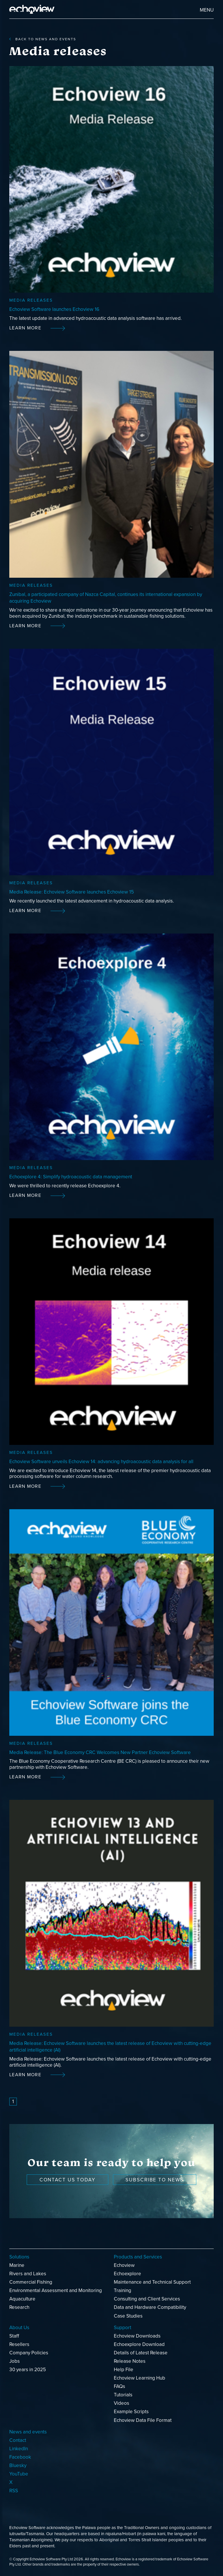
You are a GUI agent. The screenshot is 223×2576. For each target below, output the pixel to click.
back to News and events (42, 39)
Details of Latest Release (141, 2353)
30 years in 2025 (27, 2370)
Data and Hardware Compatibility (150, 2307)
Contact (17, 2440)
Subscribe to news (154, 2180)
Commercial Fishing (30, 2282)
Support (122, 2328)
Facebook (20, 2457)
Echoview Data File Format (143, 2420)
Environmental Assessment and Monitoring (55, 2290)
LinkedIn (18, 2449)
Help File (123, 2370)
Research (19, 2307)
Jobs (14, 2361)
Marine (16, 2265)
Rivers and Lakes (27, 2274)
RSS (13, 2491)
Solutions (19, 2257)
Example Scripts (131, 2412)
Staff (14, 2336)
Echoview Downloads (137, 2336)
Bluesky (17, 2465)
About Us (19, 2328)
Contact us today (67, 2180)
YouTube (18, 2474)
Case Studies (128, 2316)
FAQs (119, 2386)
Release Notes (129, 2361)
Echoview (124, 2265)
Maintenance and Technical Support (152, 2282)
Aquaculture (22, 2299)
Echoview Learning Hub (139, 2378)
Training (122, 2290)
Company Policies (28, 2353)
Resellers (19, 2344)
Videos (121, 2403)
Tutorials (123, 2395)
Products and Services (138, 2257)
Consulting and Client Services (147, 2299)
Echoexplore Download (139, 2344)
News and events (28, 2432)
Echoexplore (127, 2274)
